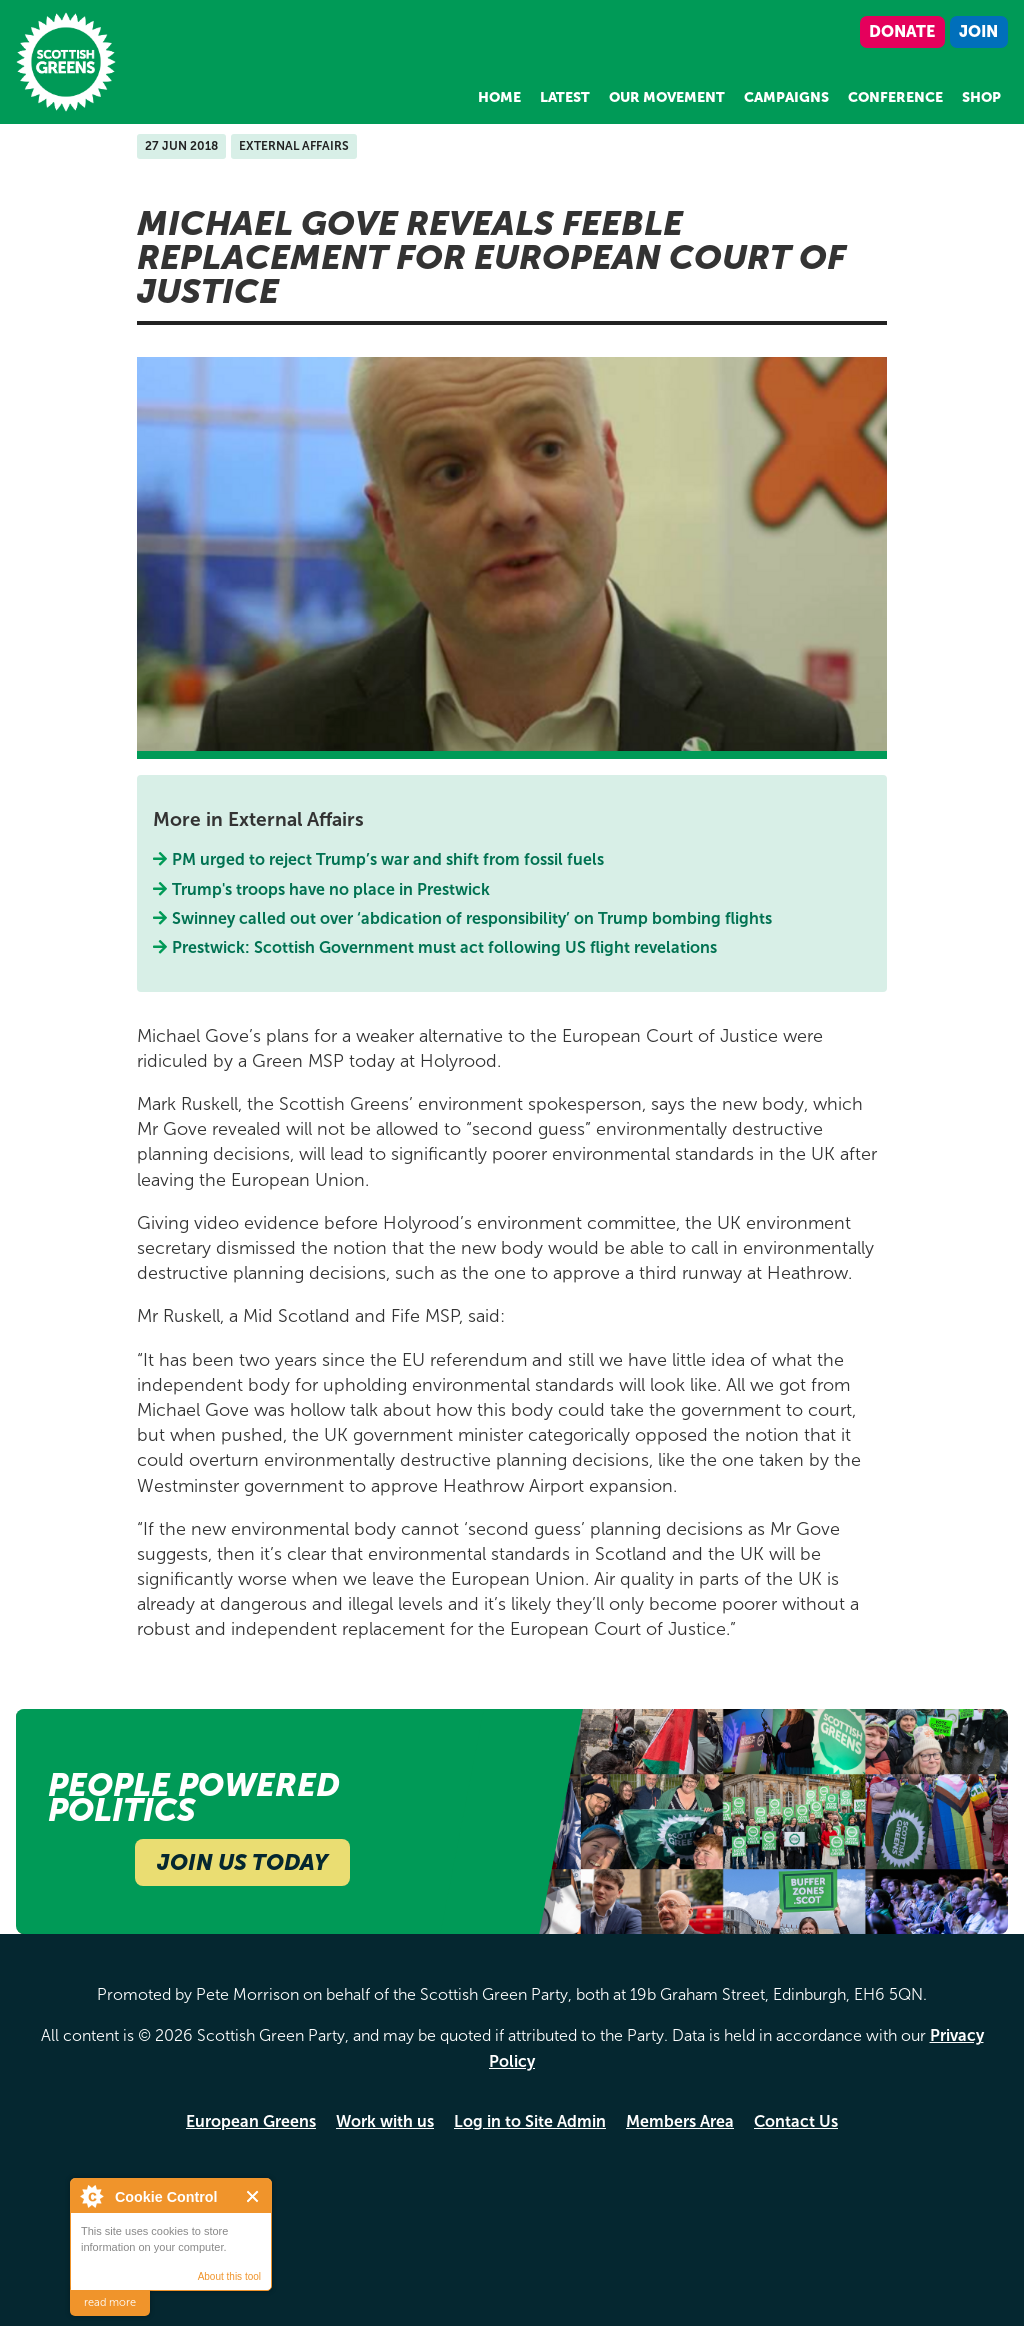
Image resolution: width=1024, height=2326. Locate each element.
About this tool (229, 2276)
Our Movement (667, 97)
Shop (981, 97)
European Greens (251, 2121)
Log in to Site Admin (530, 2121)
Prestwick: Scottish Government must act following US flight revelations (445, 947)
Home (499, 97)
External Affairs (294, 146)
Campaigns (786, 97)
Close (253, 2196)
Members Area (680, 2121)
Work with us (385, 2121)
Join (978, 31)
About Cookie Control (91, 2196)
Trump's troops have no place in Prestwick (331, 889)
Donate (902, 31)
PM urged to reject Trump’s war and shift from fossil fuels (388, 859)
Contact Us (796, 2121)
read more (110, 2302)
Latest (565, 97)
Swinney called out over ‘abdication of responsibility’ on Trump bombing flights (472, 918)
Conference (895, 97)
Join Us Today (242, 1862)
